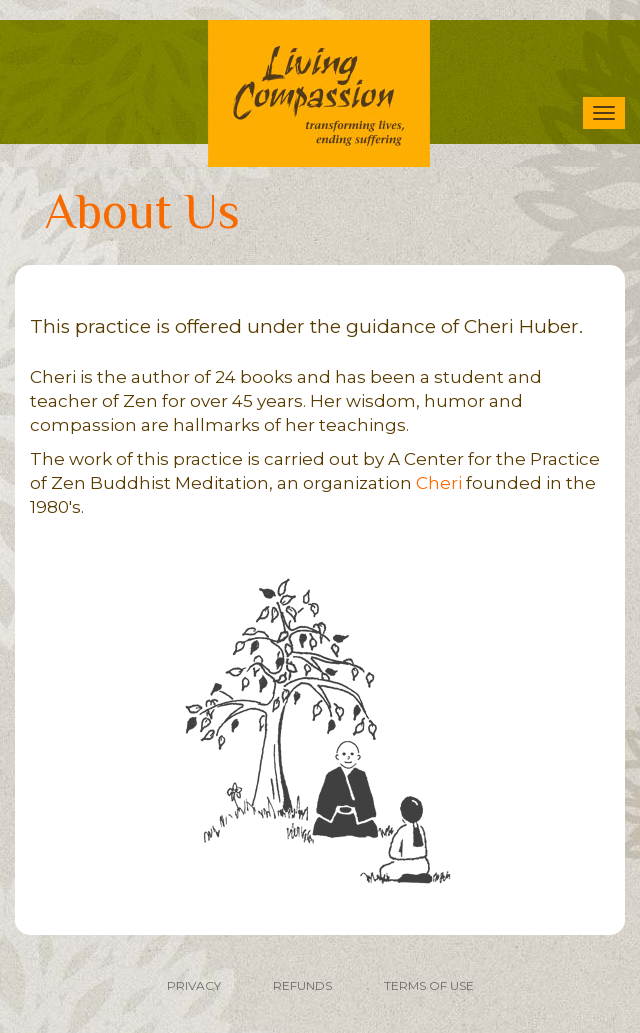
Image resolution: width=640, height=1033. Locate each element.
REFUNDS (302, 985)
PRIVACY (194, 985)
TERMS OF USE (429, 985)
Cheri (439, 483)
